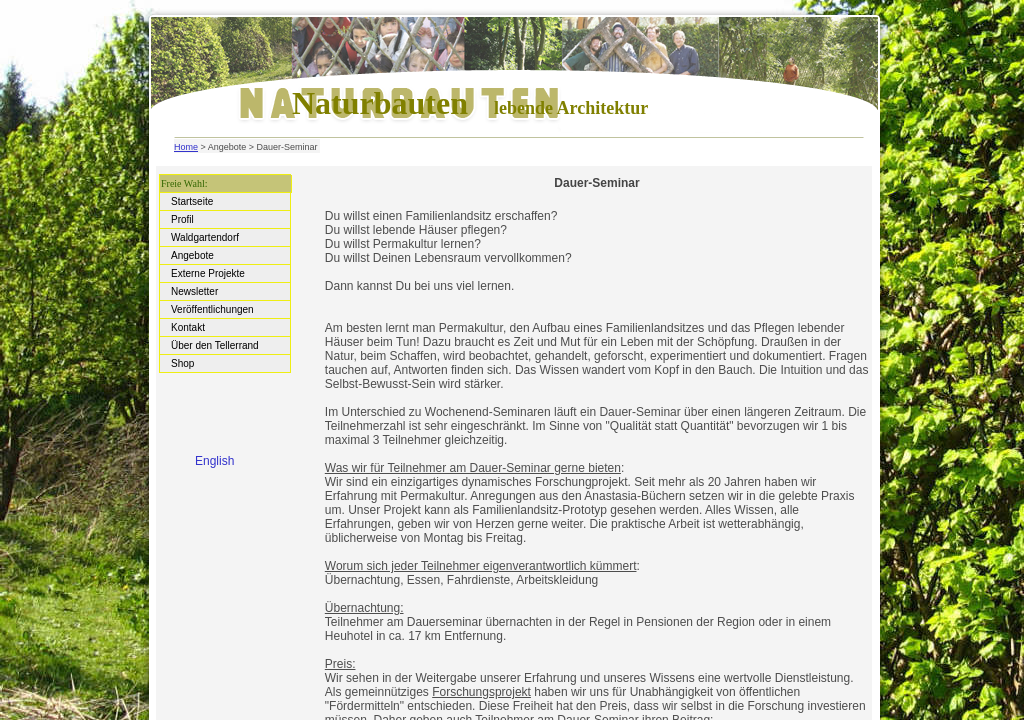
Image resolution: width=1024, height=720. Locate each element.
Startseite (193, 201)
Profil (184, 219)
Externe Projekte (209, 273)
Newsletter (196, 291)
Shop (184, 363)
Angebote (194, 255)
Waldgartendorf (206, 237)
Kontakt (189, 327)
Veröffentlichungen (213, 309)
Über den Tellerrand (216, 345)
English (214, 461)
